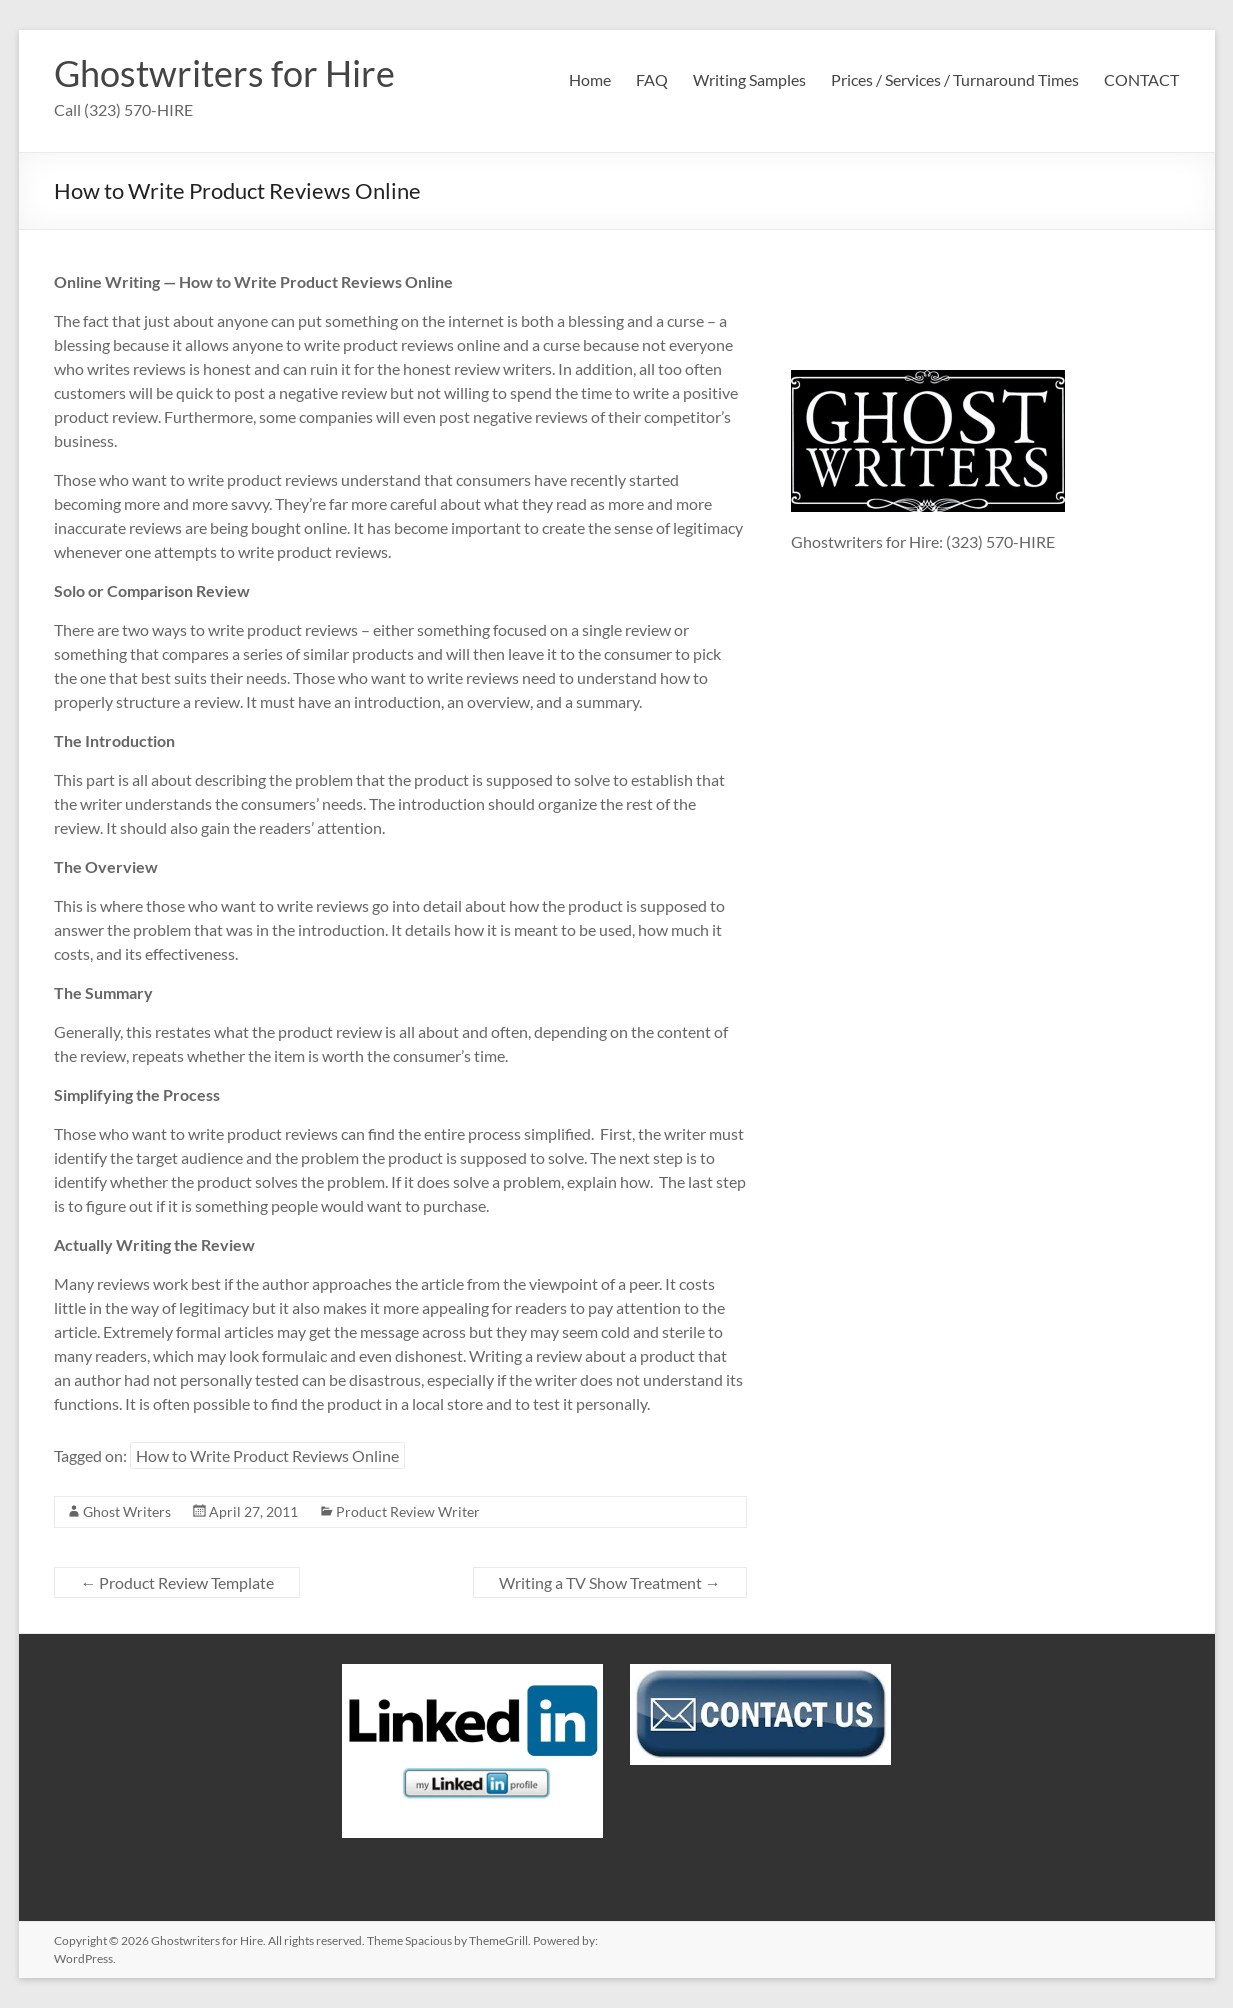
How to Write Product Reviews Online (267, 1455)
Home (590, 79)
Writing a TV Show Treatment (610, 1582)
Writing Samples (749, 79)
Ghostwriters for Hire (224, 73)
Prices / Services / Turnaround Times (955, 79)
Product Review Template (177, 1582)
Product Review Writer (408, 1511)
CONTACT (1141, 79)
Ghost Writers (127, 1511)
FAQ (652, 79)
